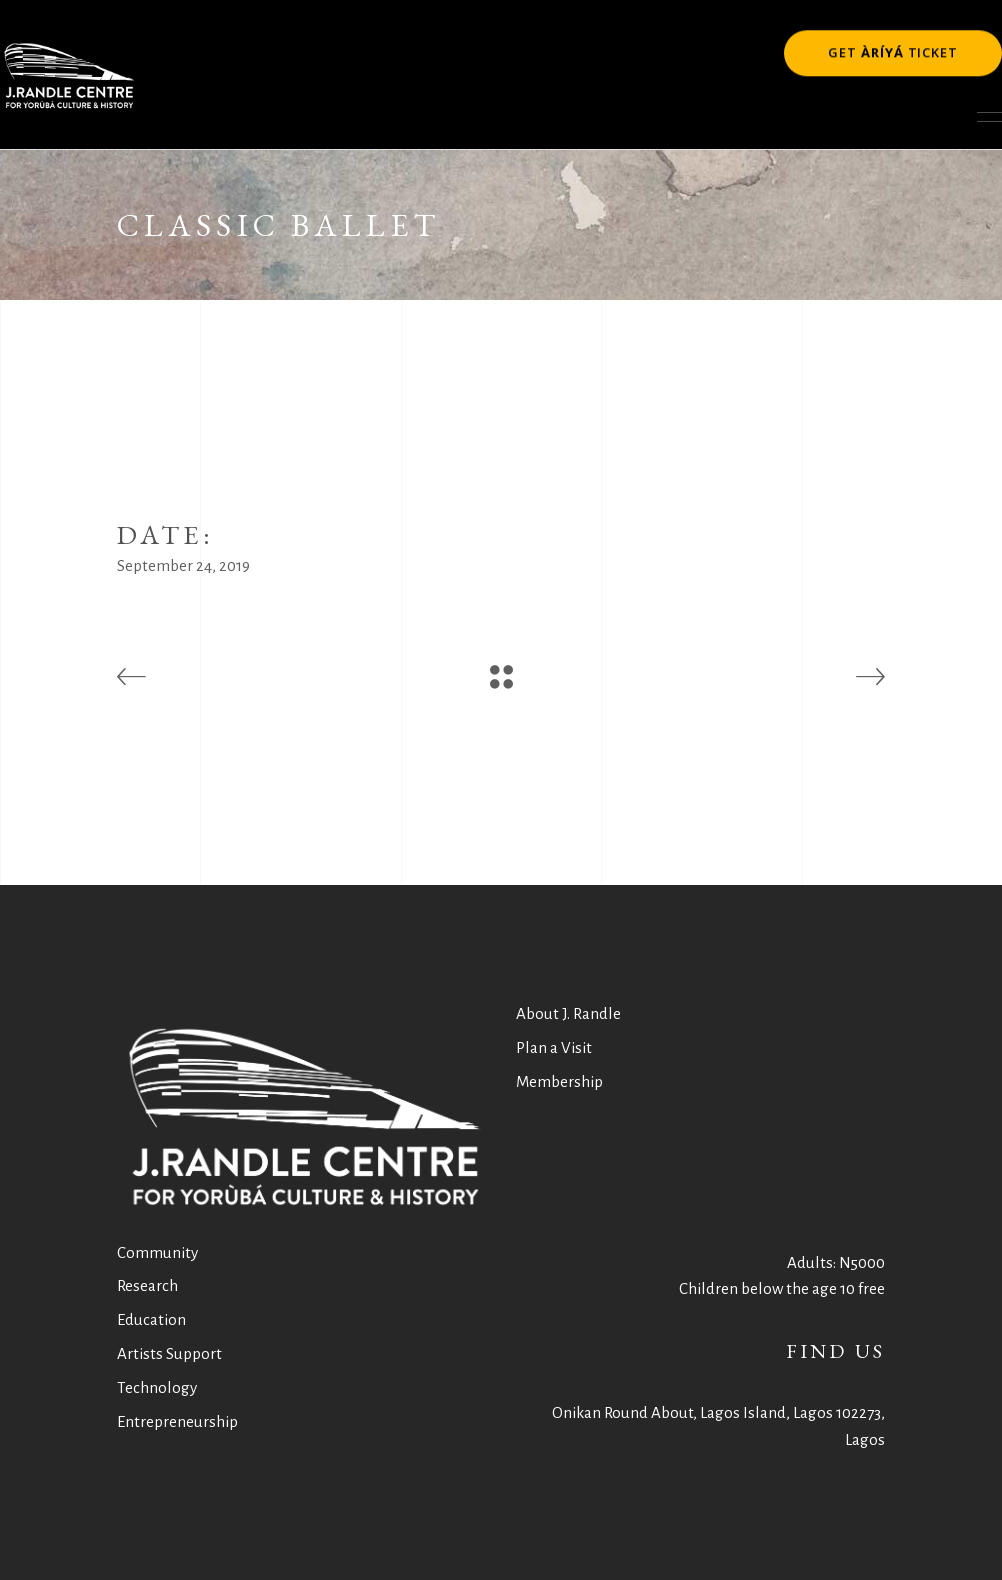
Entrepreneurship (177, 1421)
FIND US (835, 1351)
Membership (559, 1081)
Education (151, 1319)
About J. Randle (568, 1013)
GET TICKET (893, 49)
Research (147, 1285)
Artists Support (169, 1353)
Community (157, 1252)
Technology (157, 1387)
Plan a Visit (554, 1047)
